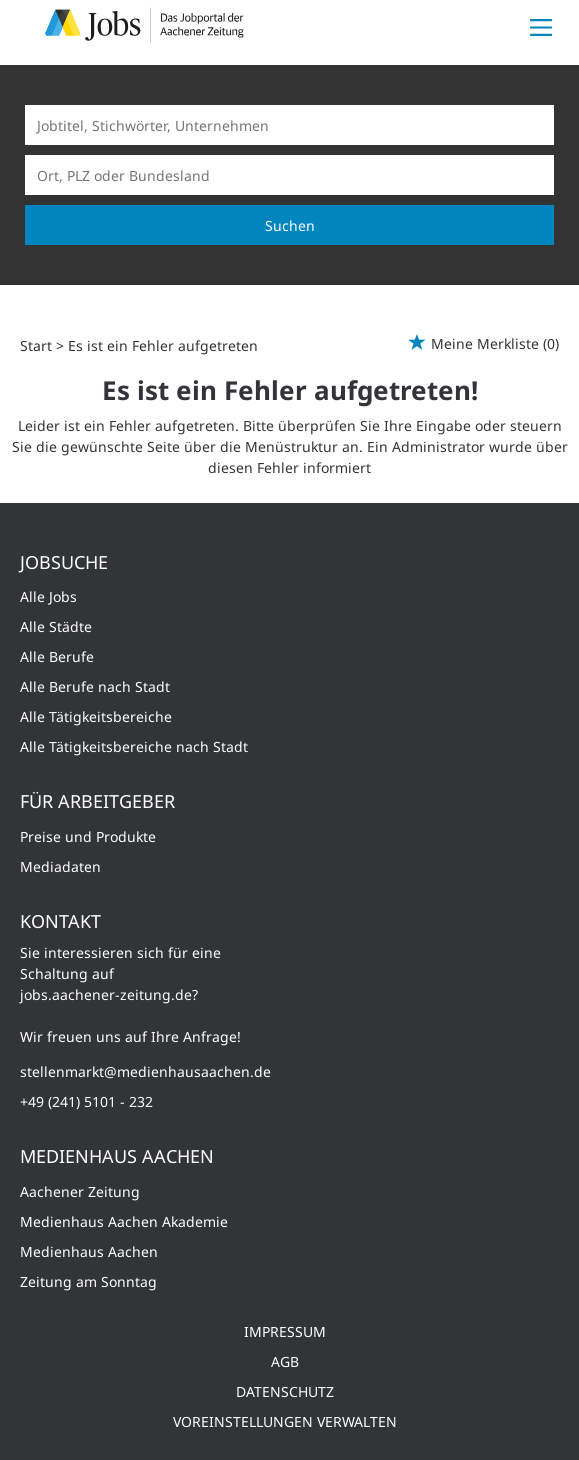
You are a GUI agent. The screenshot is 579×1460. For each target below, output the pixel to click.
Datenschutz (285, 1391)
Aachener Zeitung (80, 1191)
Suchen (290, 225)
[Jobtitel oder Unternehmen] (289, 125)
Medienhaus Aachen (89, 1251)
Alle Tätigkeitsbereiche (96, 716)
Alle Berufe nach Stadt (95, 686)
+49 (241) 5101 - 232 (86, 1101)
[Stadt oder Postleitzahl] (289, 175)
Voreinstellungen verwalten (285, 1421)
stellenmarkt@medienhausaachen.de (145, 1071)
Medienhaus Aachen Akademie (124, 1221)
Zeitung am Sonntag (88, 1281)
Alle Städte (56, 626)
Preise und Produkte (88, 836)
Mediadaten (60, 866)
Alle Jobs (48, 596)
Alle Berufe (57, 656)
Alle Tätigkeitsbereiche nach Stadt (134, 746)
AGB (285, 1361)
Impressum (285, 1331)
